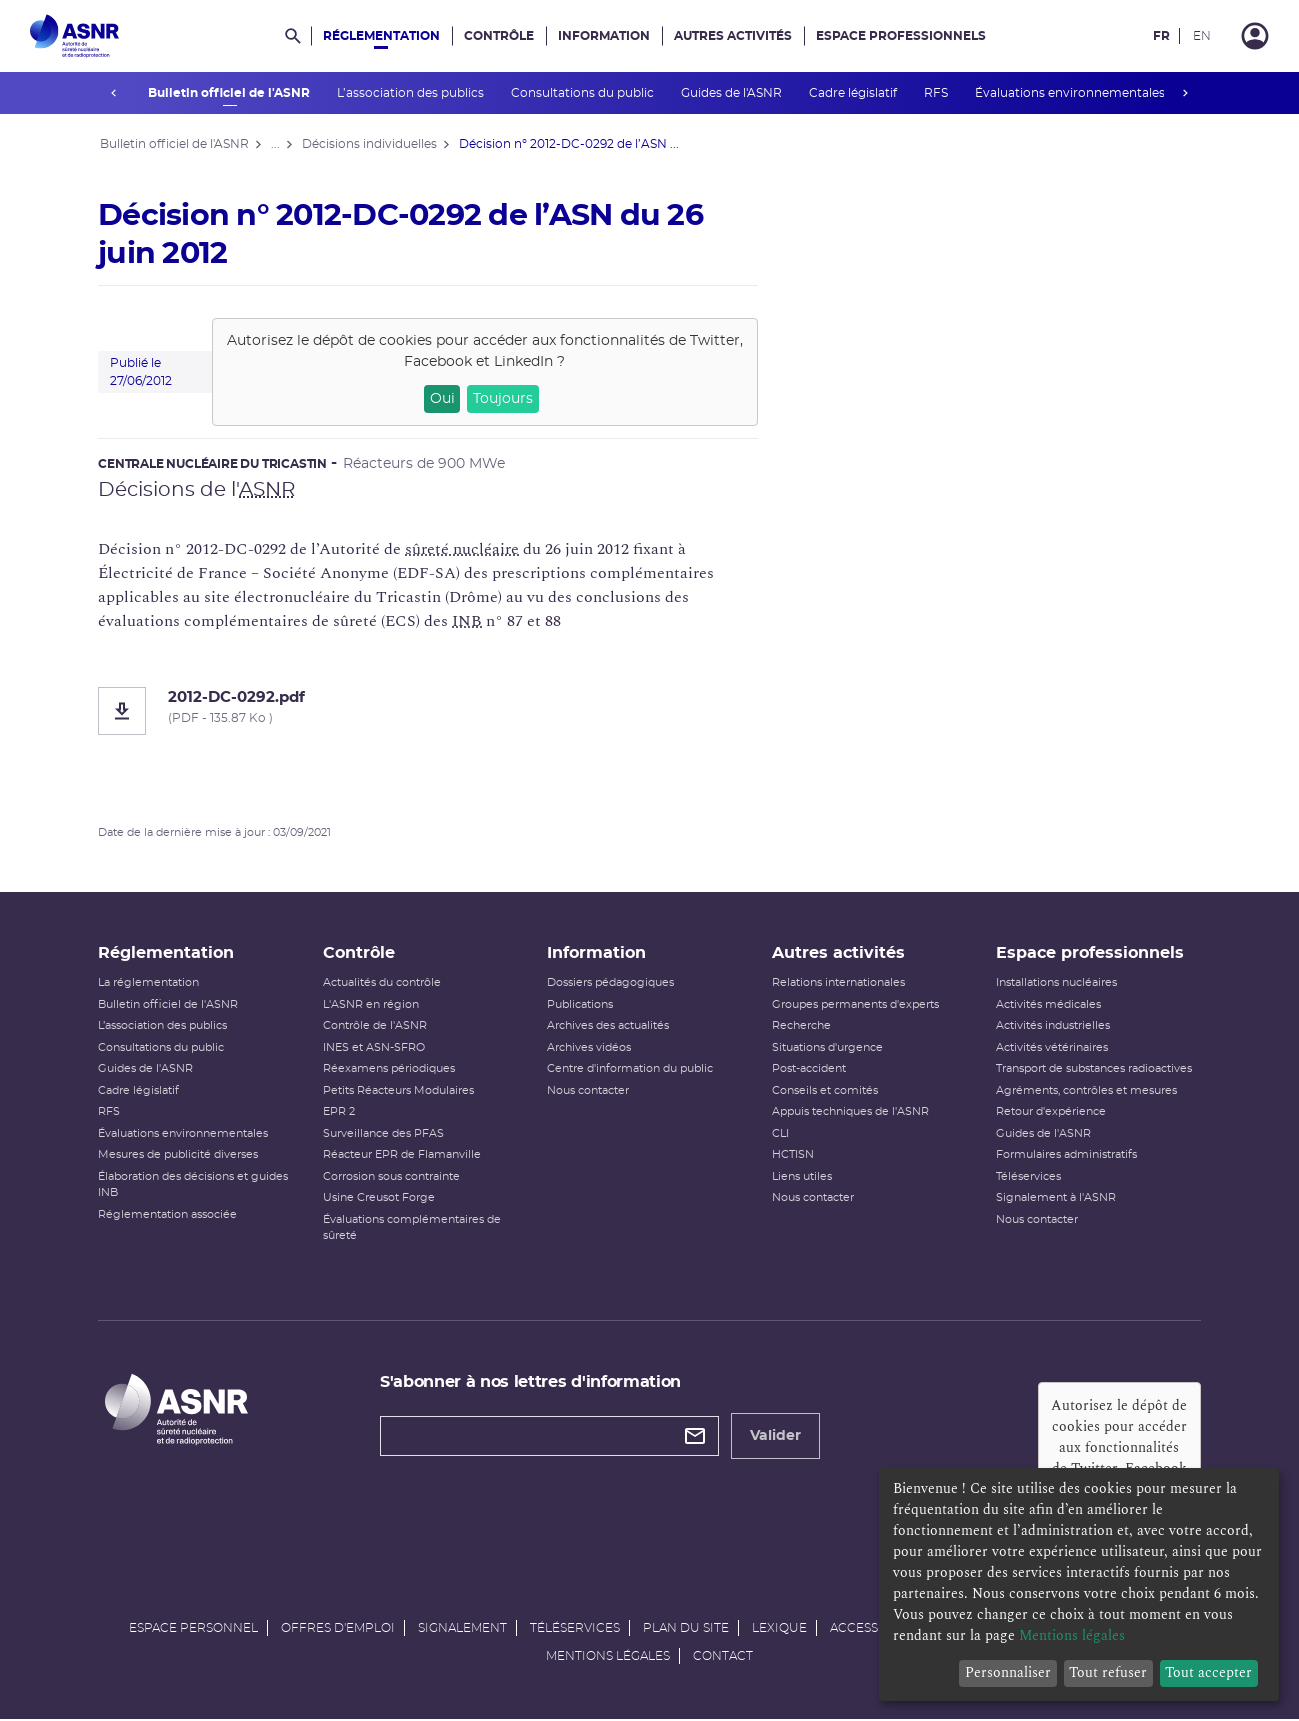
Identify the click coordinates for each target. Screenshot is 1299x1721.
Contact (723, 1657)
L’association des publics (411, 93)
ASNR (269, 490)
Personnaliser (1008, 1672)
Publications (581, 1005)
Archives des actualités (609, 1027)
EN (1202, 36)
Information (604, 36)
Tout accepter (1208, 1672)
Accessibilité (875, 1629)
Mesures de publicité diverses (180, 1156)
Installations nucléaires (1055, 984)
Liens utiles (801, 1177)
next (1186, 93)
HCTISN (792, 1156)
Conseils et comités (824, 1091)
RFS (936, 93)
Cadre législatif (853, 93)
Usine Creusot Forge (380, 1199)
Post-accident (808, 1070)
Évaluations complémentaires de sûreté (413, 1229)
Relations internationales (837, 984)
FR (1161, 36)
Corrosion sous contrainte (392, 1177)
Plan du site (686, 1629)
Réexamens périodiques (390, 1070)
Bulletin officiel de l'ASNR (229, 93)
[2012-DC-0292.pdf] (430, 711)
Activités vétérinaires (1051, 1048)
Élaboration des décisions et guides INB (195, 1186)
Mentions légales (608, 1657)
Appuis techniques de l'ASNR (849, 1113)
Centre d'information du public (631, 1070)
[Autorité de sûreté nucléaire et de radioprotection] (74, 36)
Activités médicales (1047, 1005)
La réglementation (150, 984)
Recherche (800, 1027)
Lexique (779, 1629)
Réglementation (381, 36)
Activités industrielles (1052, 1027)
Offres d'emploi (338, 1629)
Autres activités (733, 36)
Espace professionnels (901, 36)
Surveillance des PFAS (384, 1134)
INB (469, 621)
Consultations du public (583, 93)
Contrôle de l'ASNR (376, 1027)
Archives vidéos (590, 1048)
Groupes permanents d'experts (854, 1005)
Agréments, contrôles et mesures (1085, 1091)
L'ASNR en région (372, 1005)
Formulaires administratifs (1065, 1156)
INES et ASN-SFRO (375, 1048)
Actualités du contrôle (383, 984)
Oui (444, 399)
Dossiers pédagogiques (611, 984)
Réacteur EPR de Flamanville (403, 1156)
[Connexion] (1255, 36)
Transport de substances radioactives (1093, 1070)
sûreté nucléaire (464, 549)
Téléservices (1027, 1177)
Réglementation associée (169, 1215)
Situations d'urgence (826, 1048)
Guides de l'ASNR (732, 93)
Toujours (505, 399)
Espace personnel (193, 1629)
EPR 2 (340, 1113)
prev (114, 93)
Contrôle (499, 36)
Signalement (462, 1629)
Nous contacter (589, 1091)
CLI (779, 1134)
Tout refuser (1108, 1672)
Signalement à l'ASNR (1055, 1199)
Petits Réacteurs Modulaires (399, 1091)
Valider (776, 1437)
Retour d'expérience (1050, 1113)
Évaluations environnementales (1070, 93)
